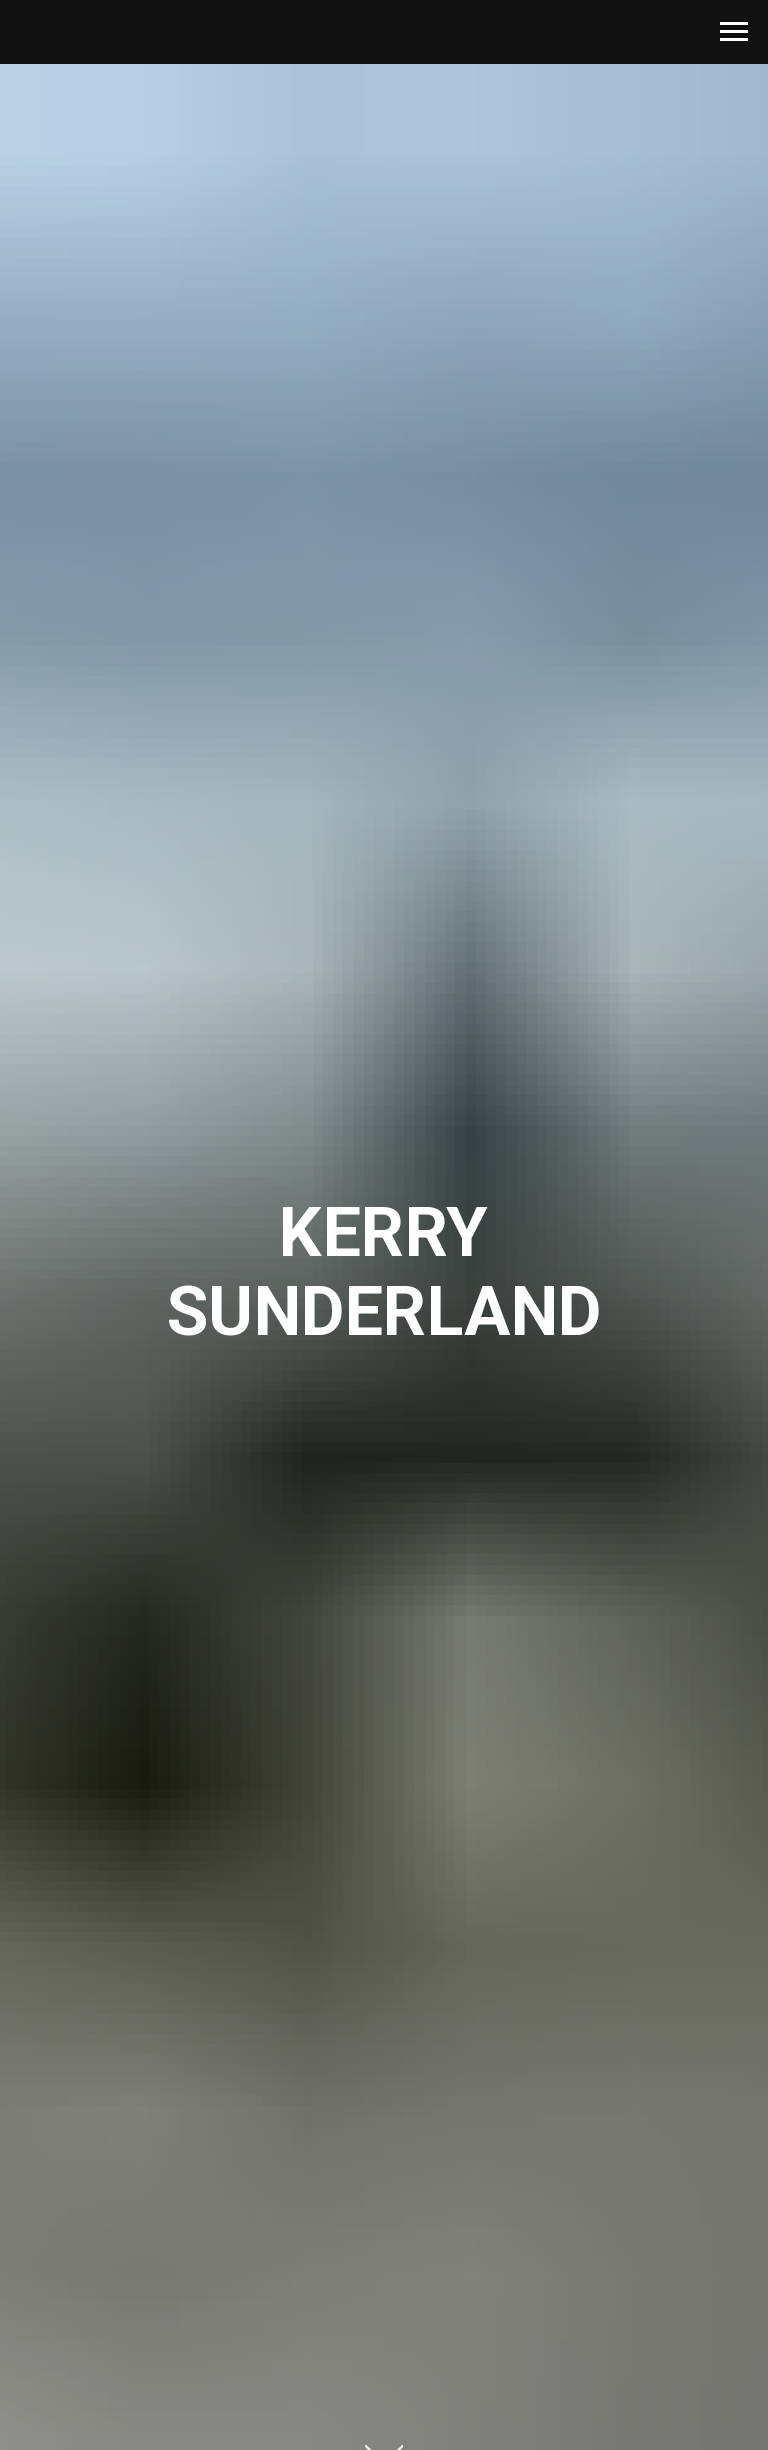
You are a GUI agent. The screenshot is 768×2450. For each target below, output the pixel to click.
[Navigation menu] (734, 32)
